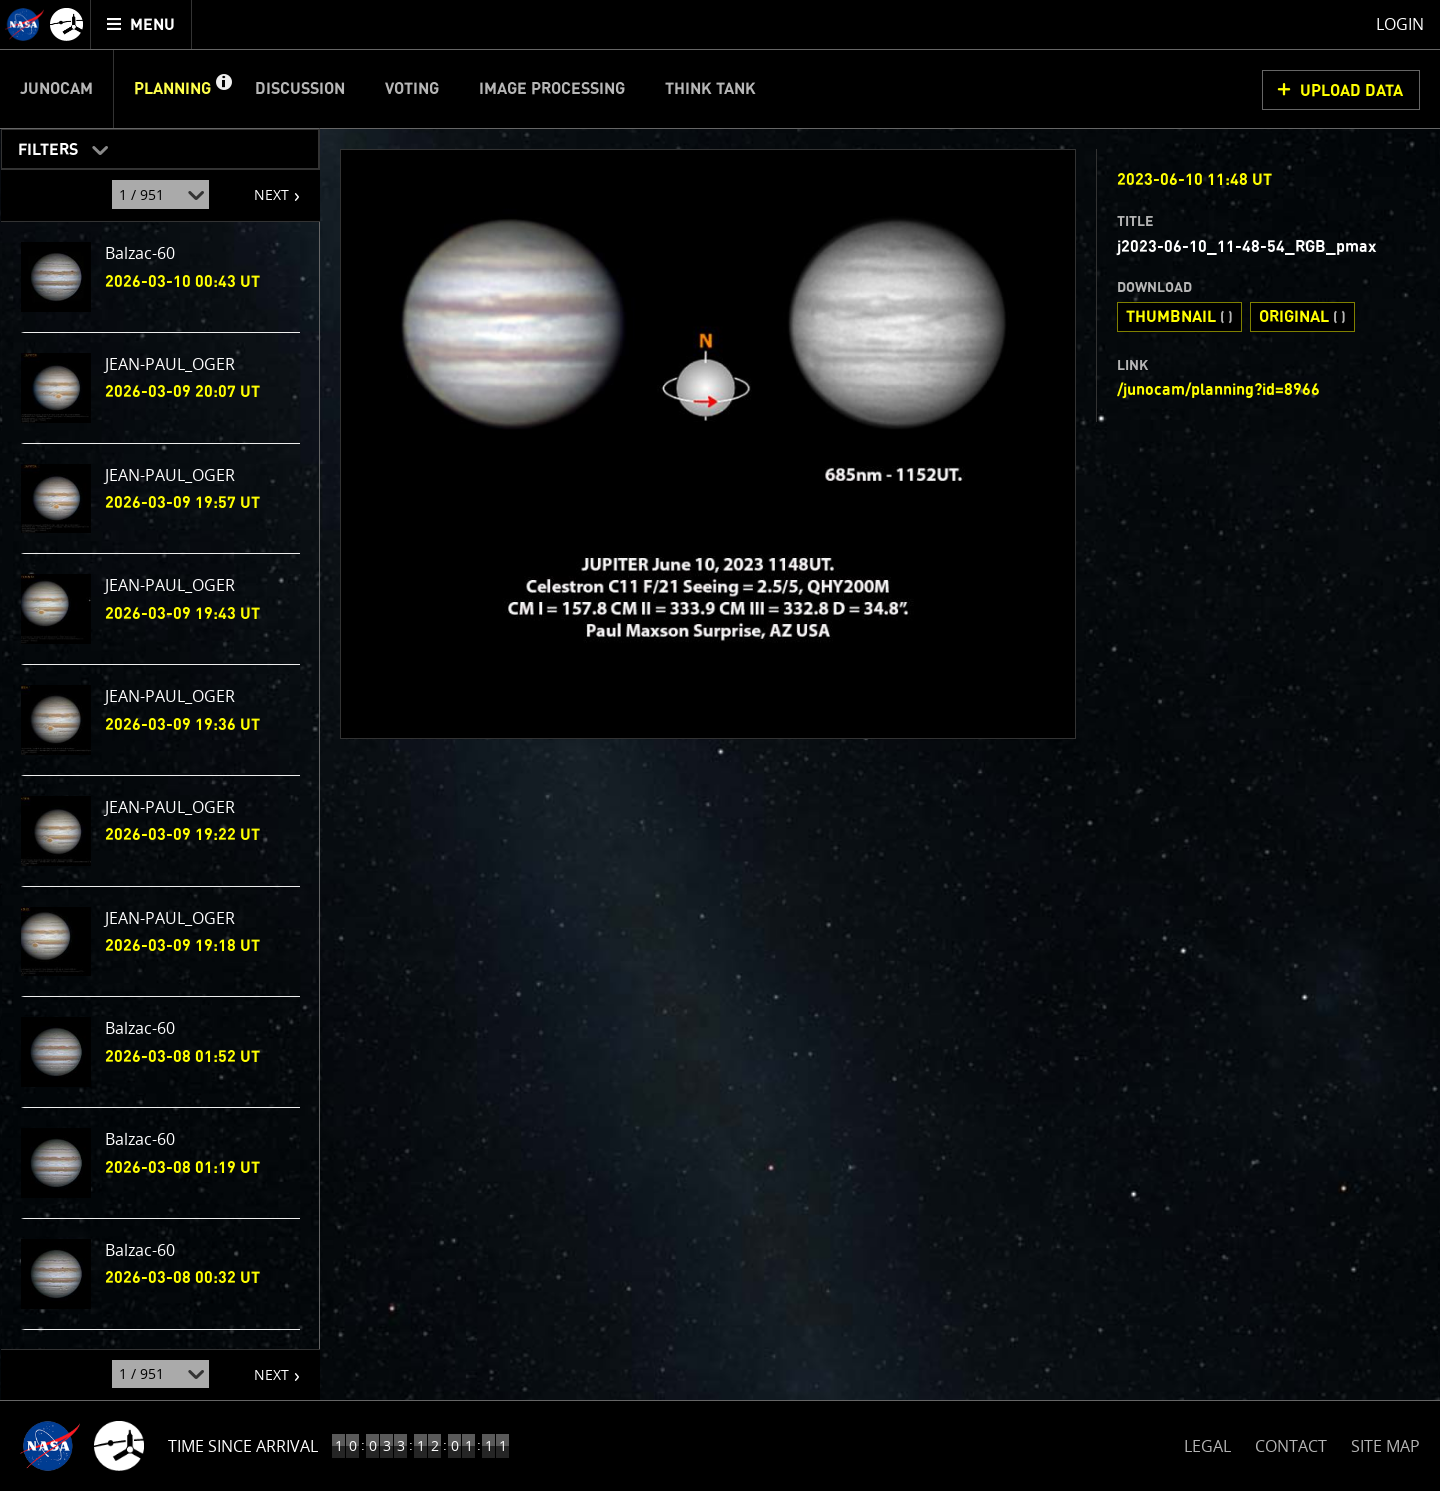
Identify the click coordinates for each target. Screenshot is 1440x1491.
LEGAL (1207, 1442)
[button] (223, 89)
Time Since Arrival (243, 1446)
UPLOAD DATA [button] (1351, 91)
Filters (41, 145)
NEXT (261, 187)
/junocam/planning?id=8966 (1218, 390)
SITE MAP (1385, 1446)
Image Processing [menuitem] (552, 89)
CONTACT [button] (1291, 1446)
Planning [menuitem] (172, 89)
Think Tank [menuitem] (710, 89)
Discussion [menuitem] (300, 89)
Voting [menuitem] (412, 89)
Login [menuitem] (1400, 24)
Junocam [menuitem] (56, 89)
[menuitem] (141, 24)
